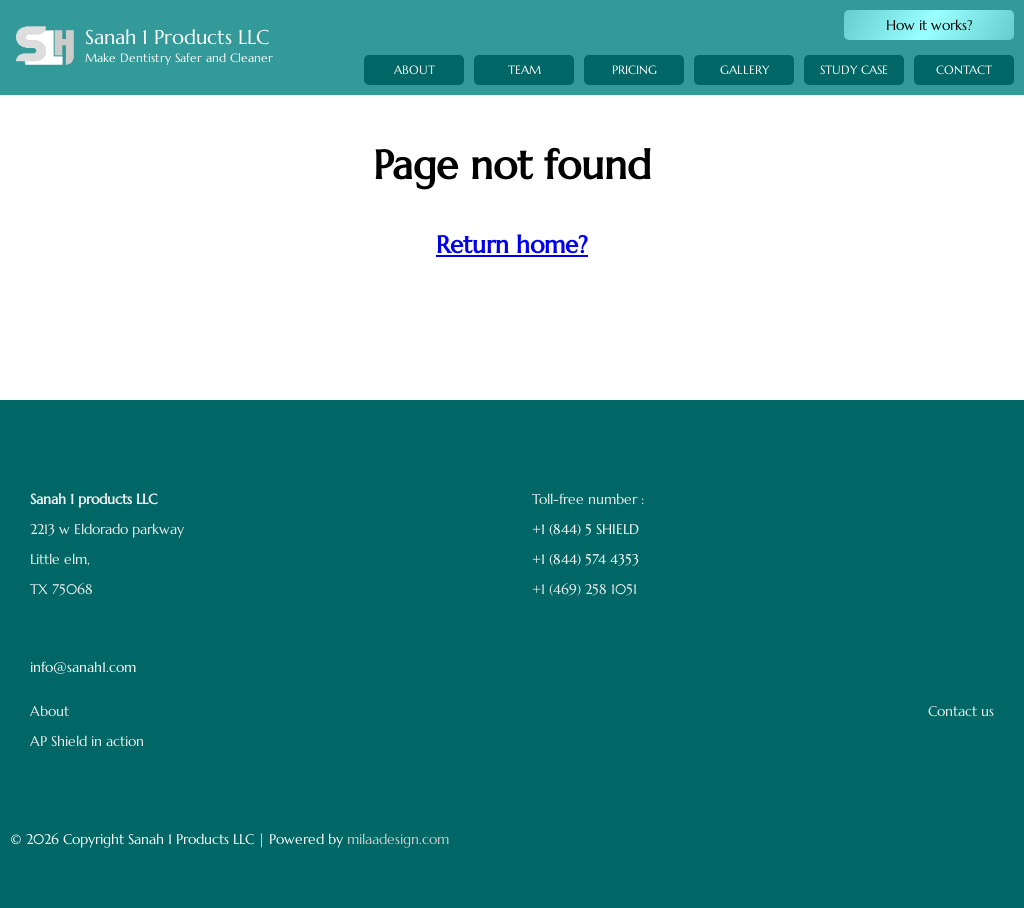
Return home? (512, 245)
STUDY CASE (854, 93)
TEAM (524, 70)
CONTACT (964, 98)
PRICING (634, 78)
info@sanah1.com (83, 667)
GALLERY (744, 86)
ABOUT (414, 69)
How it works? (929, 25)
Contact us (961, 711)
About (49, 711)
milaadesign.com (398, 839)
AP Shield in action (87, 741)
